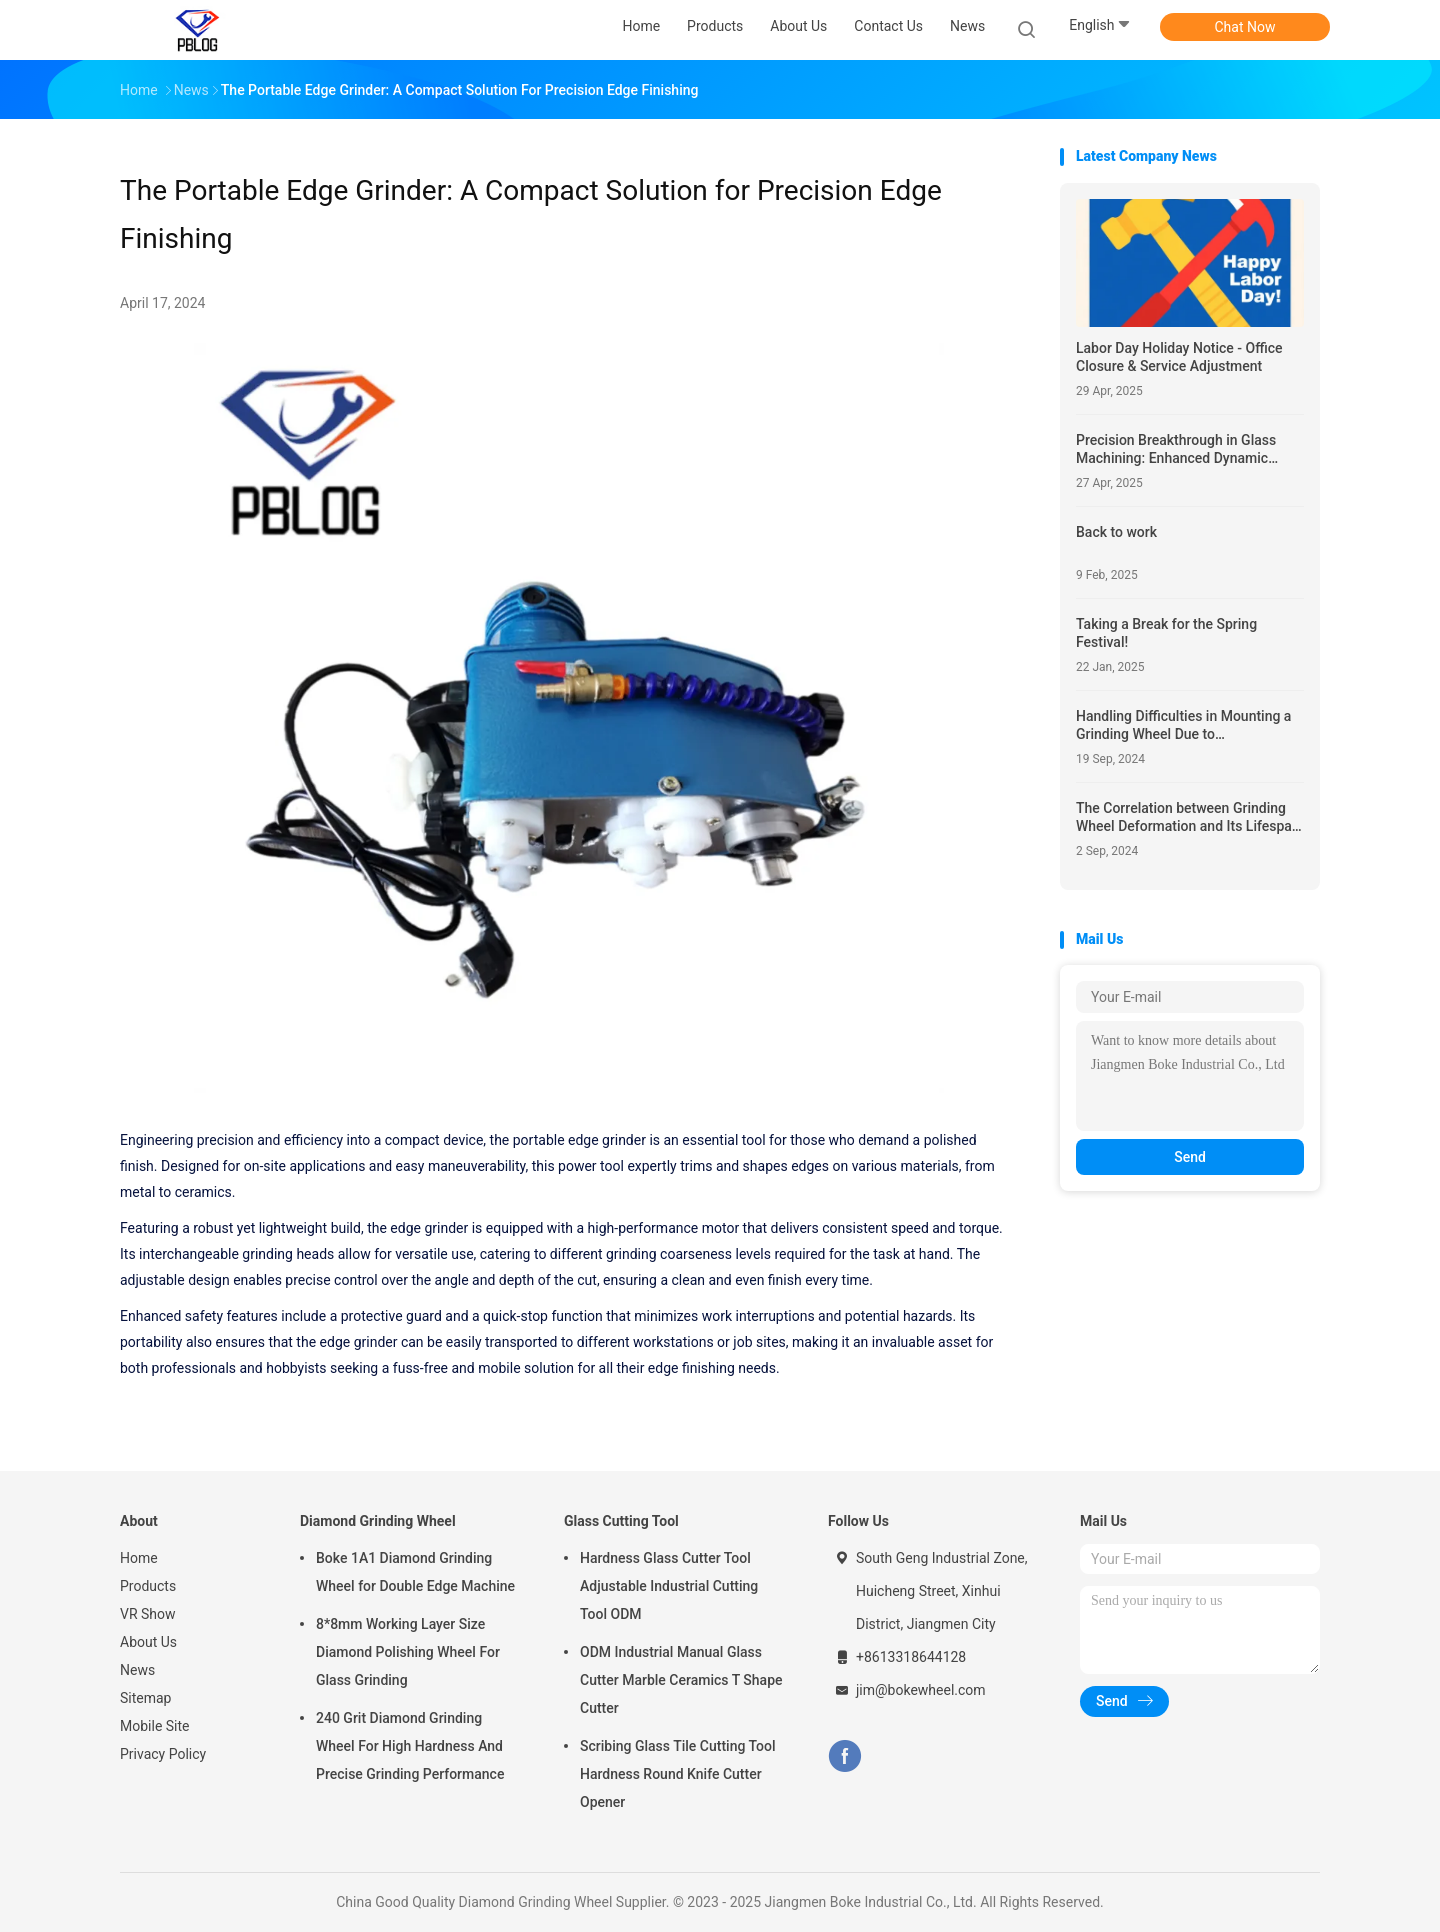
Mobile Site (155, 1726)
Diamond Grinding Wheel (378, 1521)
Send (1190, 1157)
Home (139, 1558)
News (137, 1670)
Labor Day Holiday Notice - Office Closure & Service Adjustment (1179, 357)
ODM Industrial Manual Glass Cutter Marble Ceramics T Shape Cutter (681, 1680)
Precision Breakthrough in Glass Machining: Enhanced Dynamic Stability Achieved (1176, 449)
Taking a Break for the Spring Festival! (1166, 633)
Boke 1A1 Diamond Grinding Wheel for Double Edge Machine (415, 1572)
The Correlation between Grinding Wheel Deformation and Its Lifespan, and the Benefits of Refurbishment (1189, 817)
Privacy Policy (163, 1754)
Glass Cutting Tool (621, 1521)
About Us (148, 1642)
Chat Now (1245, 27)
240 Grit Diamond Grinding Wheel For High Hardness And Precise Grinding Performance (410, 1746)
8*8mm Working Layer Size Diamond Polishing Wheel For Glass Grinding (408, 1652)
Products (148, 1586)
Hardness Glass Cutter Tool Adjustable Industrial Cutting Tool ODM (669, 1586)
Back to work (1116, 532)
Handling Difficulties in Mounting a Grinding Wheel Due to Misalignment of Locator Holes (1183, 725)
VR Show (148, 1614)
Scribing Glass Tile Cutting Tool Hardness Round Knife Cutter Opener (678, 1774)
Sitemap (145, 1698)
